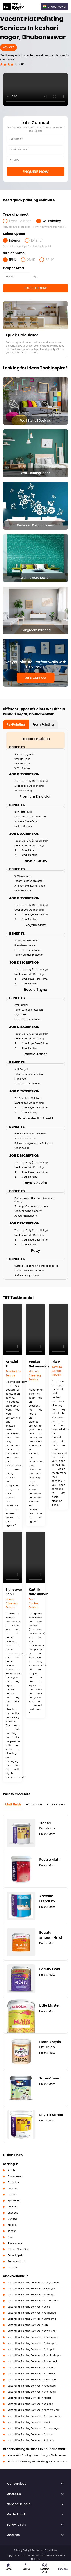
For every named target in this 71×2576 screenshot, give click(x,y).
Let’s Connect (35, 677)
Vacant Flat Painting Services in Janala (29, 2397)
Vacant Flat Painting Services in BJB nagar (31, 2288)
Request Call (44, 2568)
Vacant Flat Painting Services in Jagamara (32, 2385)
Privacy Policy (21, 2550)
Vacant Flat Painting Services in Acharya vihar (33, 2410)
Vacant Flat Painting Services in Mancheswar (33, 2337)
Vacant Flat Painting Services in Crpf (28, 2325)
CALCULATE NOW (35, 288)
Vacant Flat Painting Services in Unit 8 (29, 2306)
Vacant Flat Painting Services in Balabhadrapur (34, 2355)
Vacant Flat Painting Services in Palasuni (30, 2434)
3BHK (50, 259)
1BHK (12, 259)
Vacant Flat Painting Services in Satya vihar (32, 2331)
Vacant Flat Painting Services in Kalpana (30, 2403)
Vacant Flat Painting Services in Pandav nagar (34, 2428)
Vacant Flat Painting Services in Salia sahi (31, 2440)
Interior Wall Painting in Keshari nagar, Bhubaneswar (37, 2455)
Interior (14, 240)
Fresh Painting (20, 221)
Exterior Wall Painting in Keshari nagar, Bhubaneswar (37, 2461)
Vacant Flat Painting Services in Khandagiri (32, 2391)
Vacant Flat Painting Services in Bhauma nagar (34, 2416)
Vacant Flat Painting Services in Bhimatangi (32, 2361)
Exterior (37, 240)
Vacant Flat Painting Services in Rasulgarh (31, 2367)
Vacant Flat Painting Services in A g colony (31, 2373)
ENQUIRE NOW (35, 171)
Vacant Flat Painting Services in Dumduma (32, 2318)
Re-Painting (51, 221)
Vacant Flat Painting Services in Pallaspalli (31, 2349)
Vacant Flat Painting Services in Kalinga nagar (34, 2282)
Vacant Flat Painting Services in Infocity (30, 2422)
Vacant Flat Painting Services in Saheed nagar (34, 2300)
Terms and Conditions (44, 2550)
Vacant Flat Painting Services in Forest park (32, 2379)
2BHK (31, 259)
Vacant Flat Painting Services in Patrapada (32, 2312)
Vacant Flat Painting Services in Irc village (31, 2294)
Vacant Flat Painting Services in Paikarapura (33, 2343)
